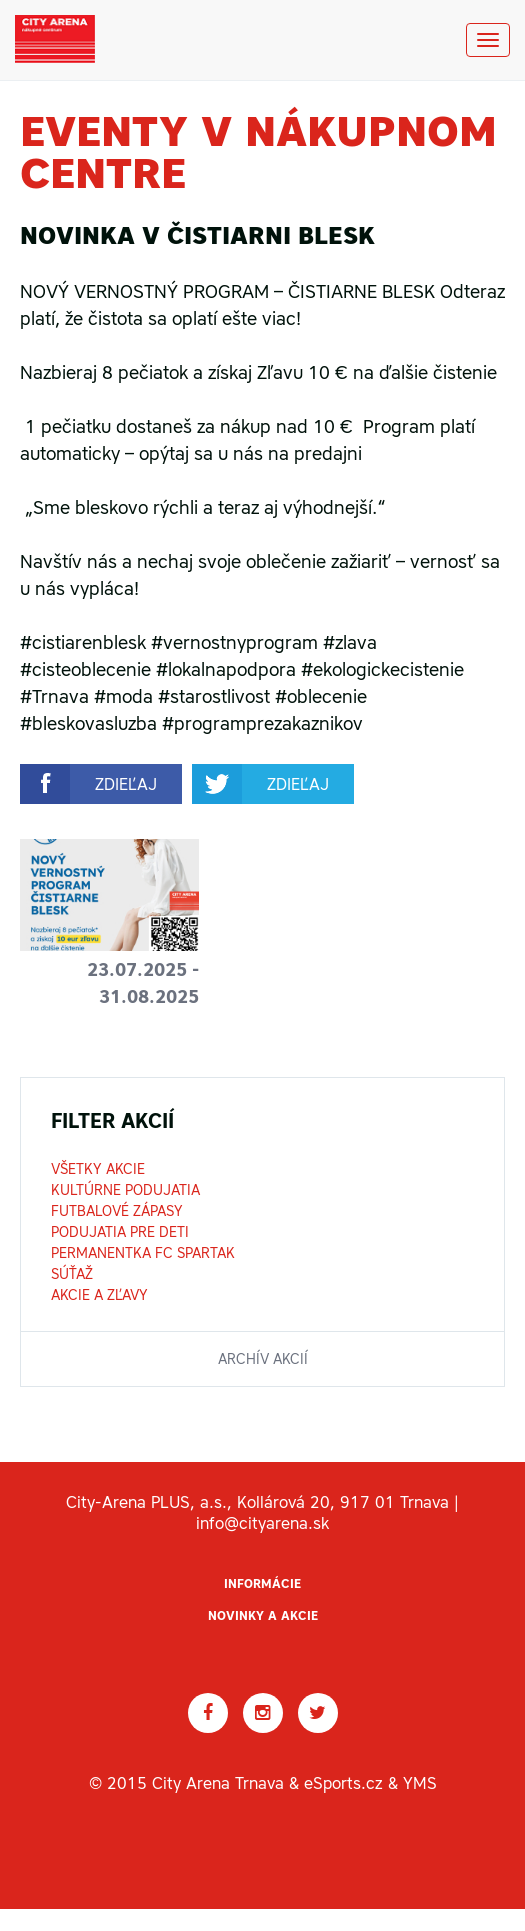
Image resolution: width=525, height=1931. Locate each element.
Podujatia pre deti (120, 1232)
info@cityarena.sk (262, 1523)
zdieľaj (126, 784)
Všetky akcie (98, 1169)
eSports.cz (343, 1783)
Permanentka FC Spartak (143, 1253)
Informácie (262, 1584)
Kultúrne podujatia (125, 1190)
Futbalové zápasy (117, 1211)
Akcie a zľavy (99, 1295)
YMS (420, 1783)
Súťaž (72, 1274)
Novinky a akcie (263, 1616)
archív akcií (263, 1359)
